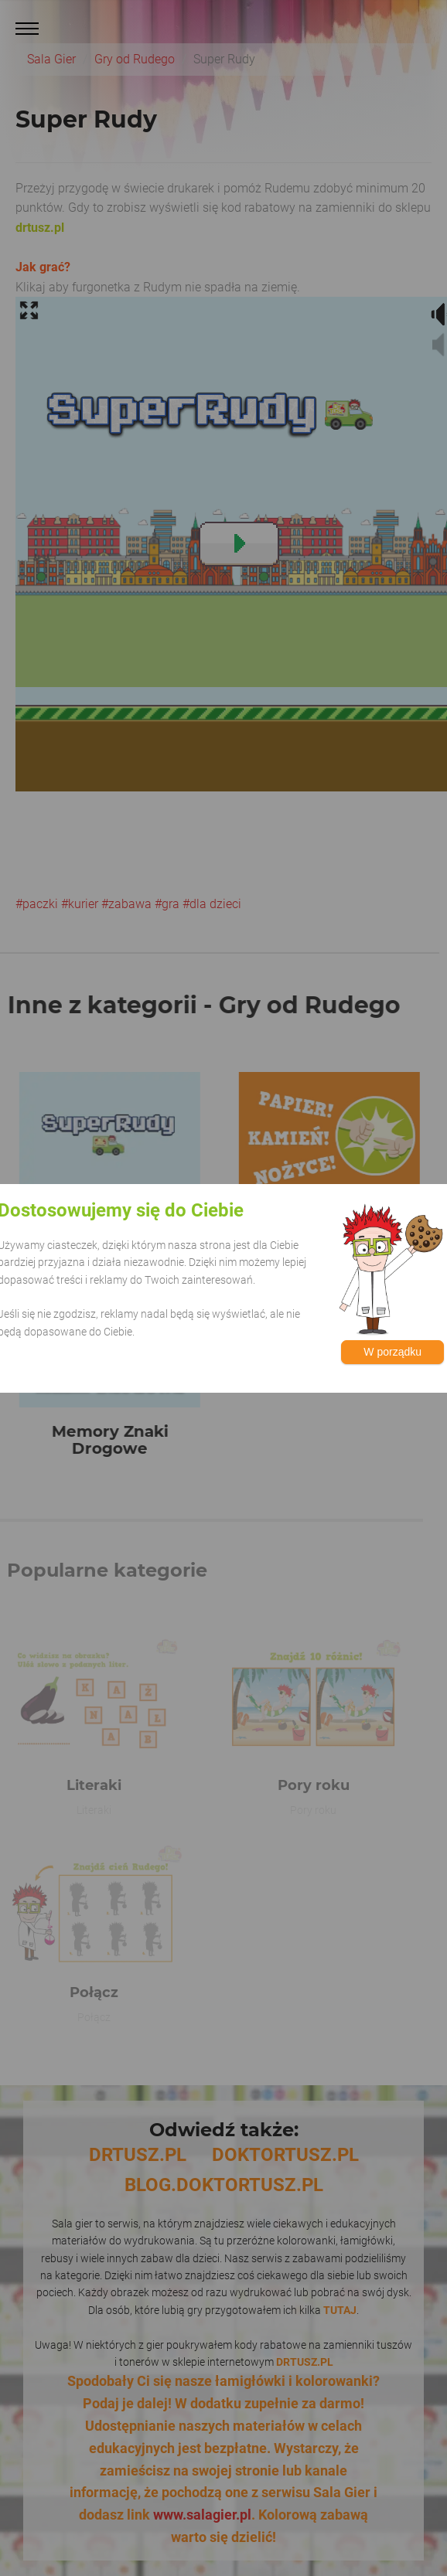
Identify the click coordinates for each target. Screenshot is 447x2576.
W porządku (392, 1352)
